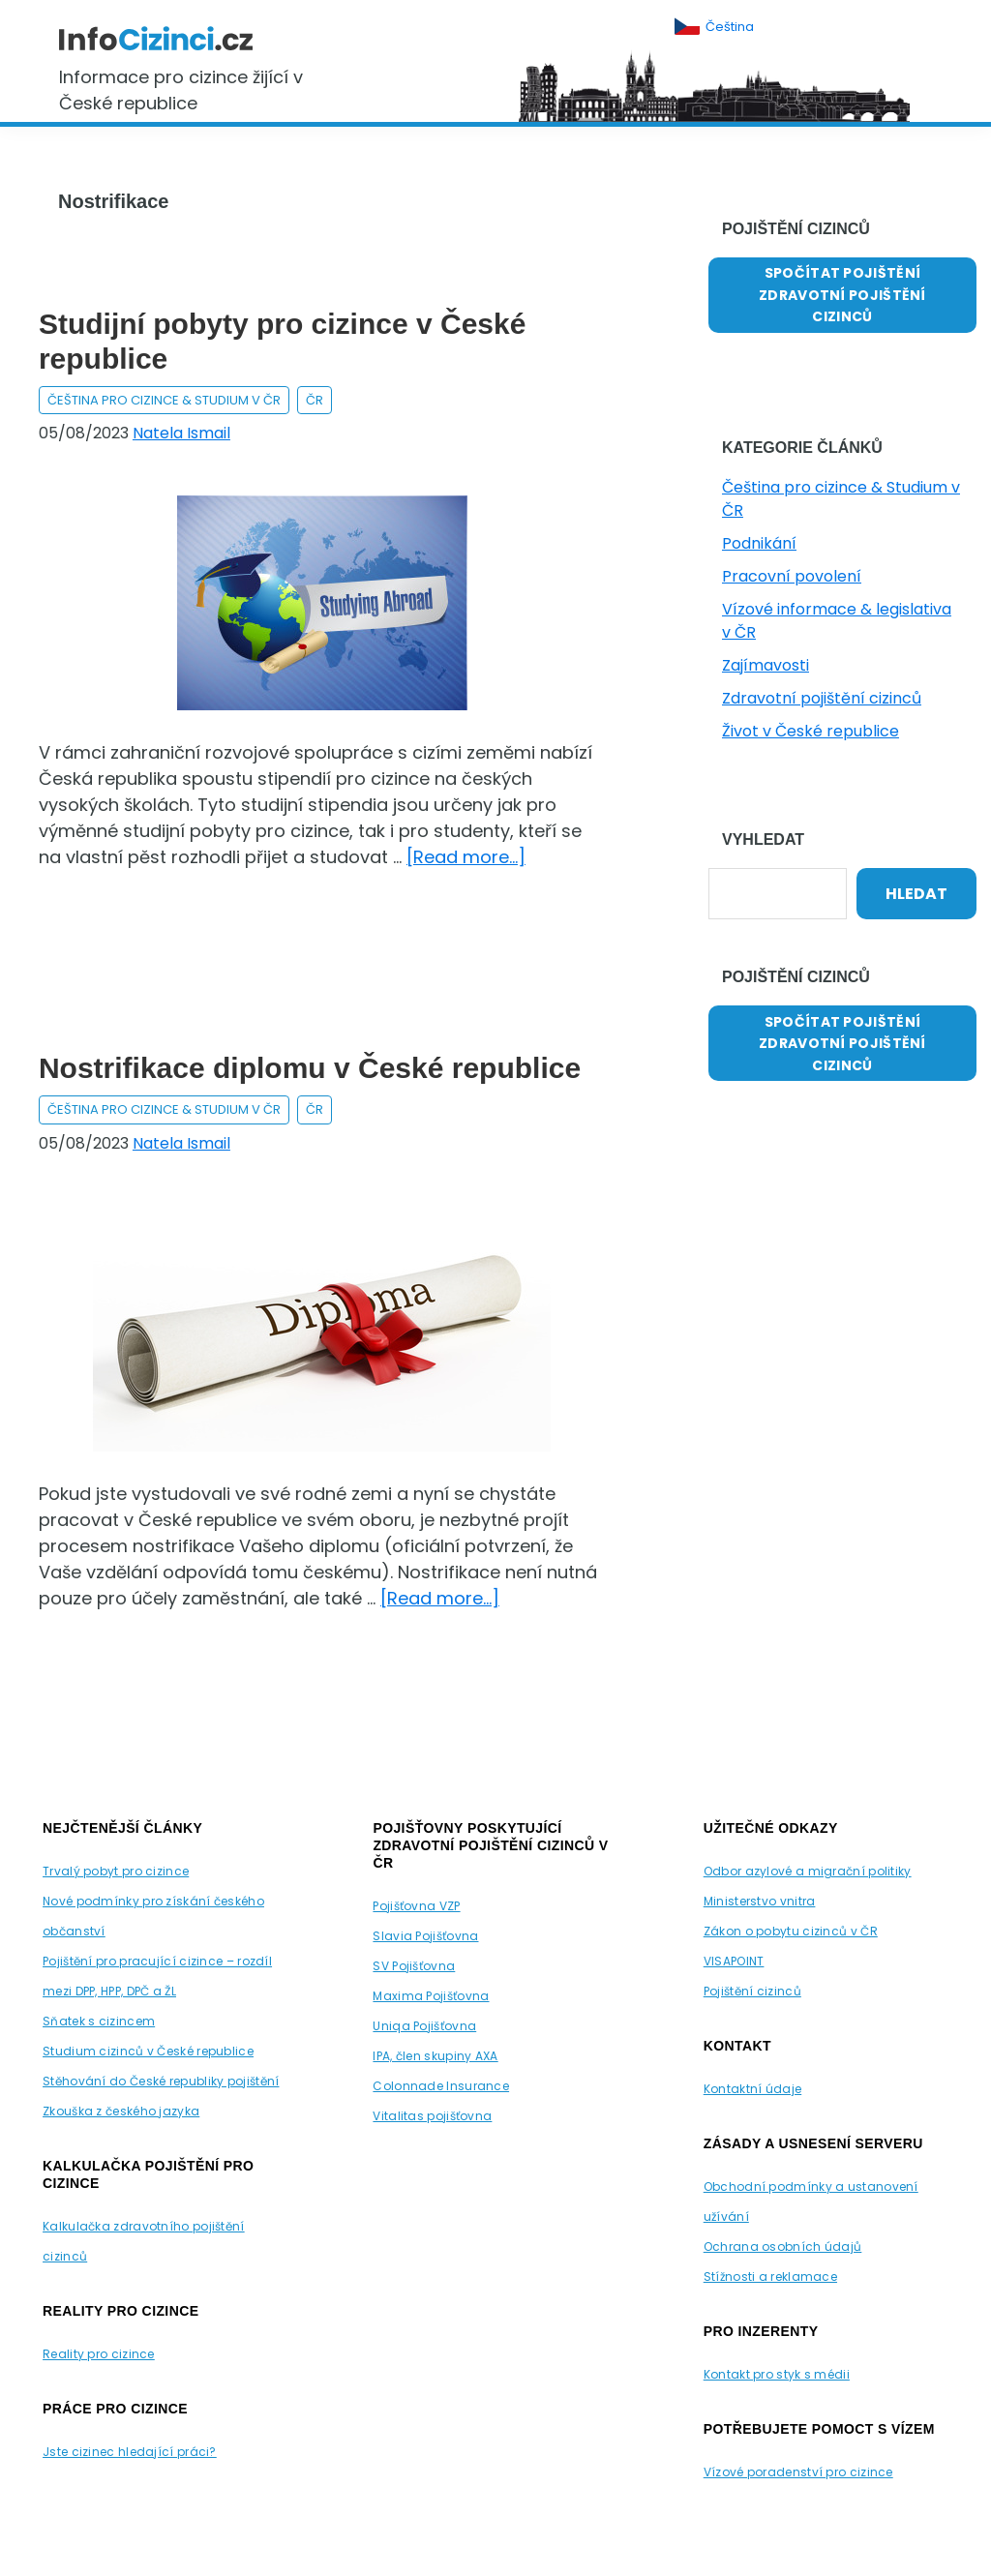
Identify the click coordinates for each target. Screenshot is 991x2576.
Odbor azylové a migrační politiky (808, 1871)
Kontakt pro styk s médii (777, 2374)
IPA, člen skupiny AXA (435, 2056)
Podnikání (759, 543)
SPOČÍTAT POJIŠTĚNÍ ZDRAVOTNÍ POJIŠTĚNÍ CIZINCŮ (842, 294)
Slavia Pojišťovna (425, 1936)
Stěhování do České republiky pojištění (161, 2081)
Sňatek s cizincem (99, 2021)
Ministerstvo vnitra (760, 1901)
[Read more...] (466, 857)
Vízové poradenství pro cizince (798, 2472)
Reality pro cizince (99, 2354)
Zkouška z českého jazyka (121, 2111)
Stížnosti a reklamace (770, 2276)
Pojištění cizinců (752, 1991)
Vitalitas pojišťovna (432, 2116)
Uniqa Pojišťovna (424, 2026)
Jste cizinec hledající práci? (130, 2451)
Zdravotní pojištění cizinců (821, 698)
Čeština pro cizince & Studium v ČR (164, 400)
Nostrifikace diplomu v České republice (310, 1068)
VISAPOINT (734, 1961)
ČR (314, 400)
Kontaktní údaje (753, 2089)
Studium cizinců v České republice (148, 2051)
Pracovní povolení (791, 576)
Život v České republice (810, 731)
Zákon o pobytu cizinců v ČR (791, 1931)
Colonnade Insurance (441, 2086)
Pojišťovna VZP (416, 1906)
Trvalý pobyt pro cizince (116, 1871)
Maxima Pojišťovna (431, 1996)
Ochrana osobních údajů (783, 2246)
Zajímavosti (765, 665)
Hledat (916, 894)
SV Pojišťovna (414, 1966)
